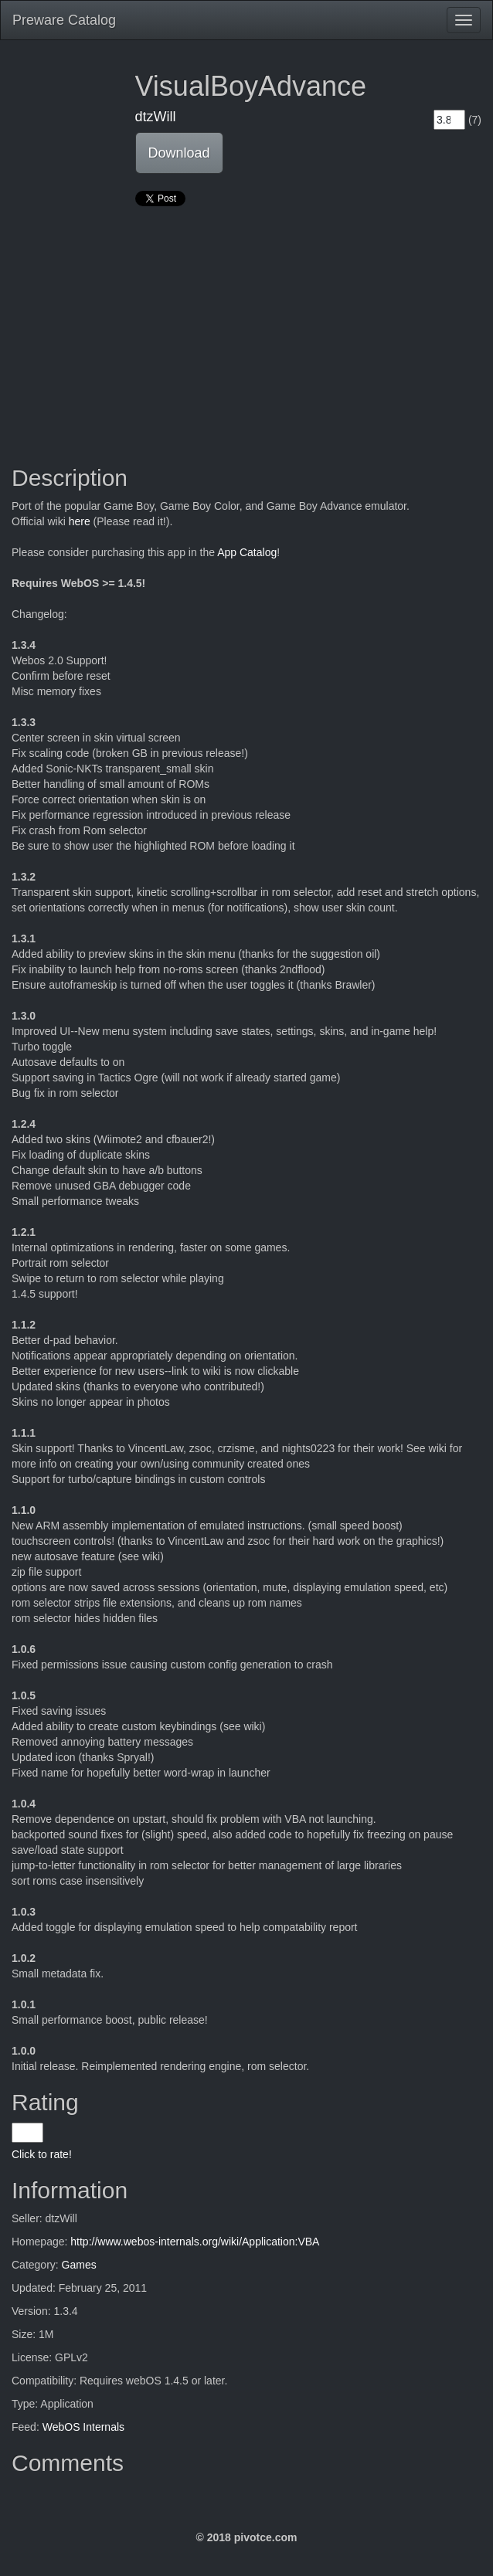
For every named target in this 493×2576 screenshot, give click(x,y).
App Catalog (247, 552)
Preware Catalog (64, 20)
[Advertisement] (246, 326)
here (79, 521)
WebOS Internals (83, 2427)
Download (179, 153)
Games (79, 2265)
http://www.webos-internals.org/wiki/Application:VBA (194, 2241)
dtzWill (155, 116)
